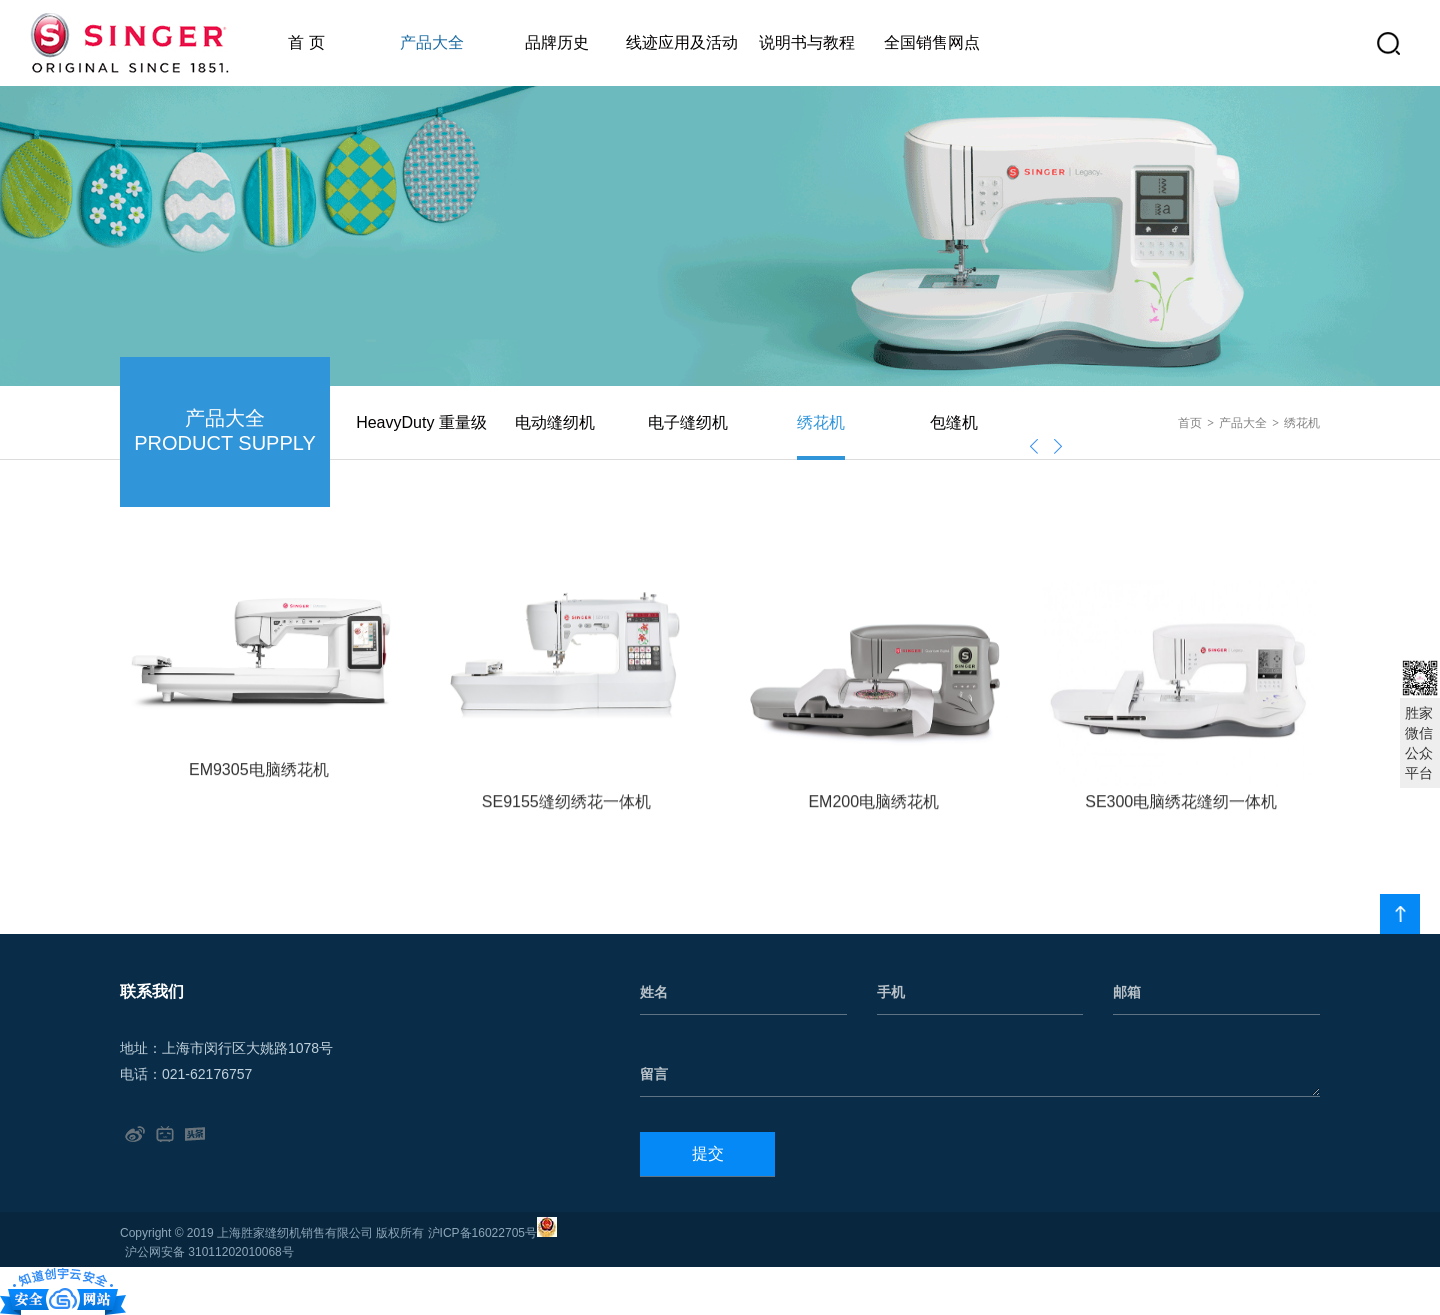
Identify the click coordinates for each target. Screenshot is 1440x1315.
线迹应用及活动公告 (682, 60)
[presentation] (1034, 446)
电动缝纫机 (555, 422)
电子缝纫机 (688, 422)
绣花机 (821, 422)
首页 (1190, 423)
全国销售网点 (932, 42)
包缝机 (954, 422)
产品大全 (432, 42)
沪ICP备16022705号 (482, 1233)
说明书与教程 (807, 42)
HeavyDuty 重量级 (421, 422)
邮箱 (1127, 992)
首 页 (306, 42)
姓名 (654, 992)
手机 (891, 992)
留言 (654, 1074)
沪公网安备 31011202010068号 (209, 1252)
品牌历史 (557, 42)
